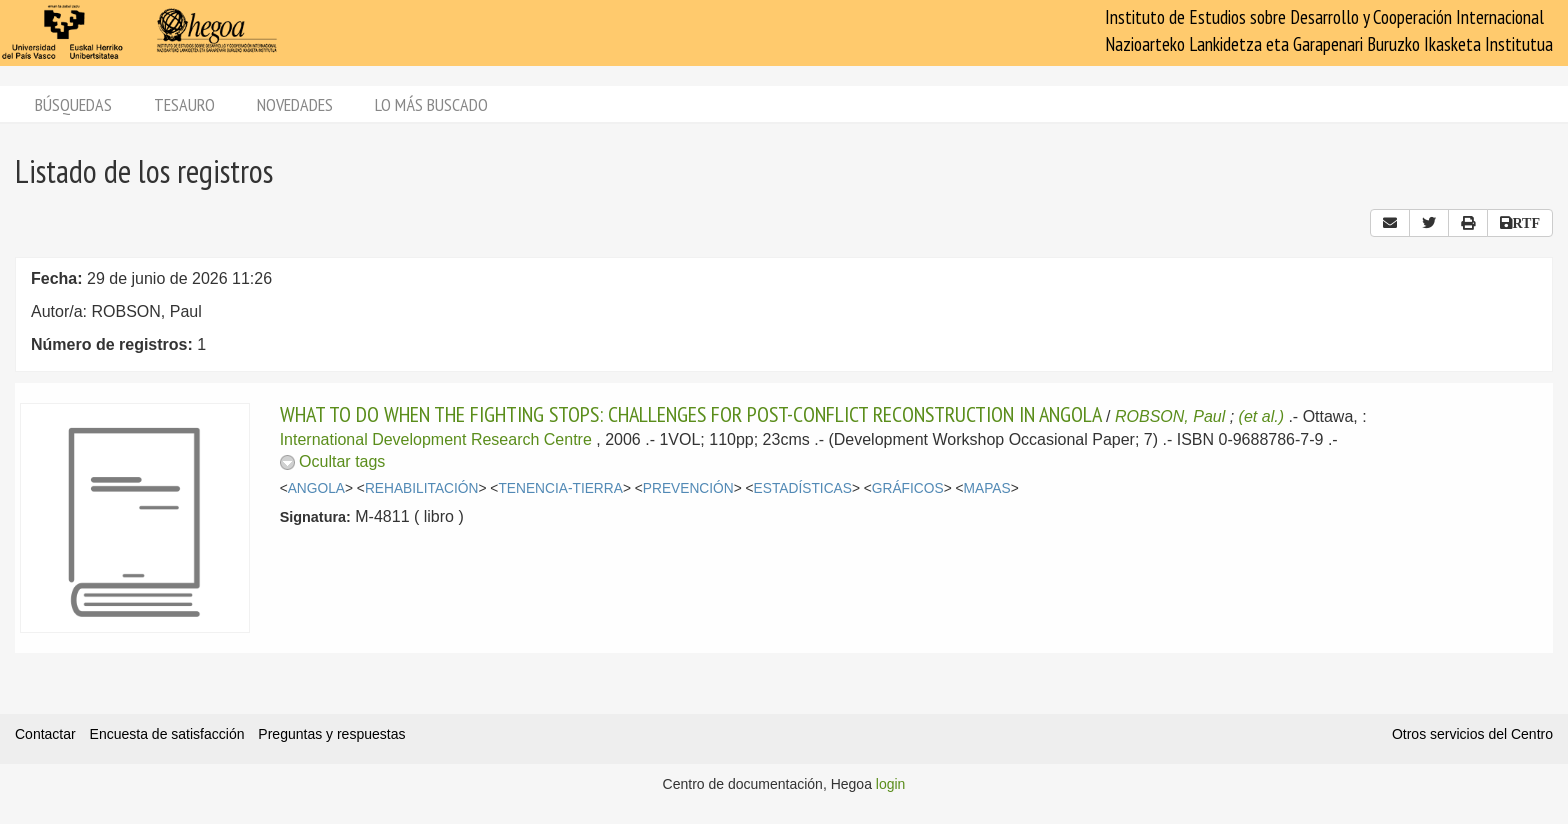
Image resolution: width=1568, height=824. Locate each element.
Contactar (45, 734)
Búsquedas (73, 104)
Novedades (295, 104)
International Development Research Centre (436, 439)
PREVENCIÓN (688, 488)
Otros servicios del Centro (1472, 734)
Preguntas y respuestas (331, 734)
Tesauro (184, 104)
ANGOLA (316, 488)
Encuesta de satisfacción (167, 734)
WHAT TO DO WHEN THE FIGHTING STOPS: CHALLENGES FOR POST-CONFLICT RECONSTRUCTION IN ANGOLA (691, 414)
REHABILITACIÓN (422, 488)
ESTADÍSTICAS (803, 488)
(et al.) (1261, 416)
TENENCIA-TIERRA (560, 488)
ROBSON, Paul (1170, 416)
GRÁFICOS (908, 488)
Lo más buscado (431, 104)
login (891, 784)
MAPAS (987, 488)
